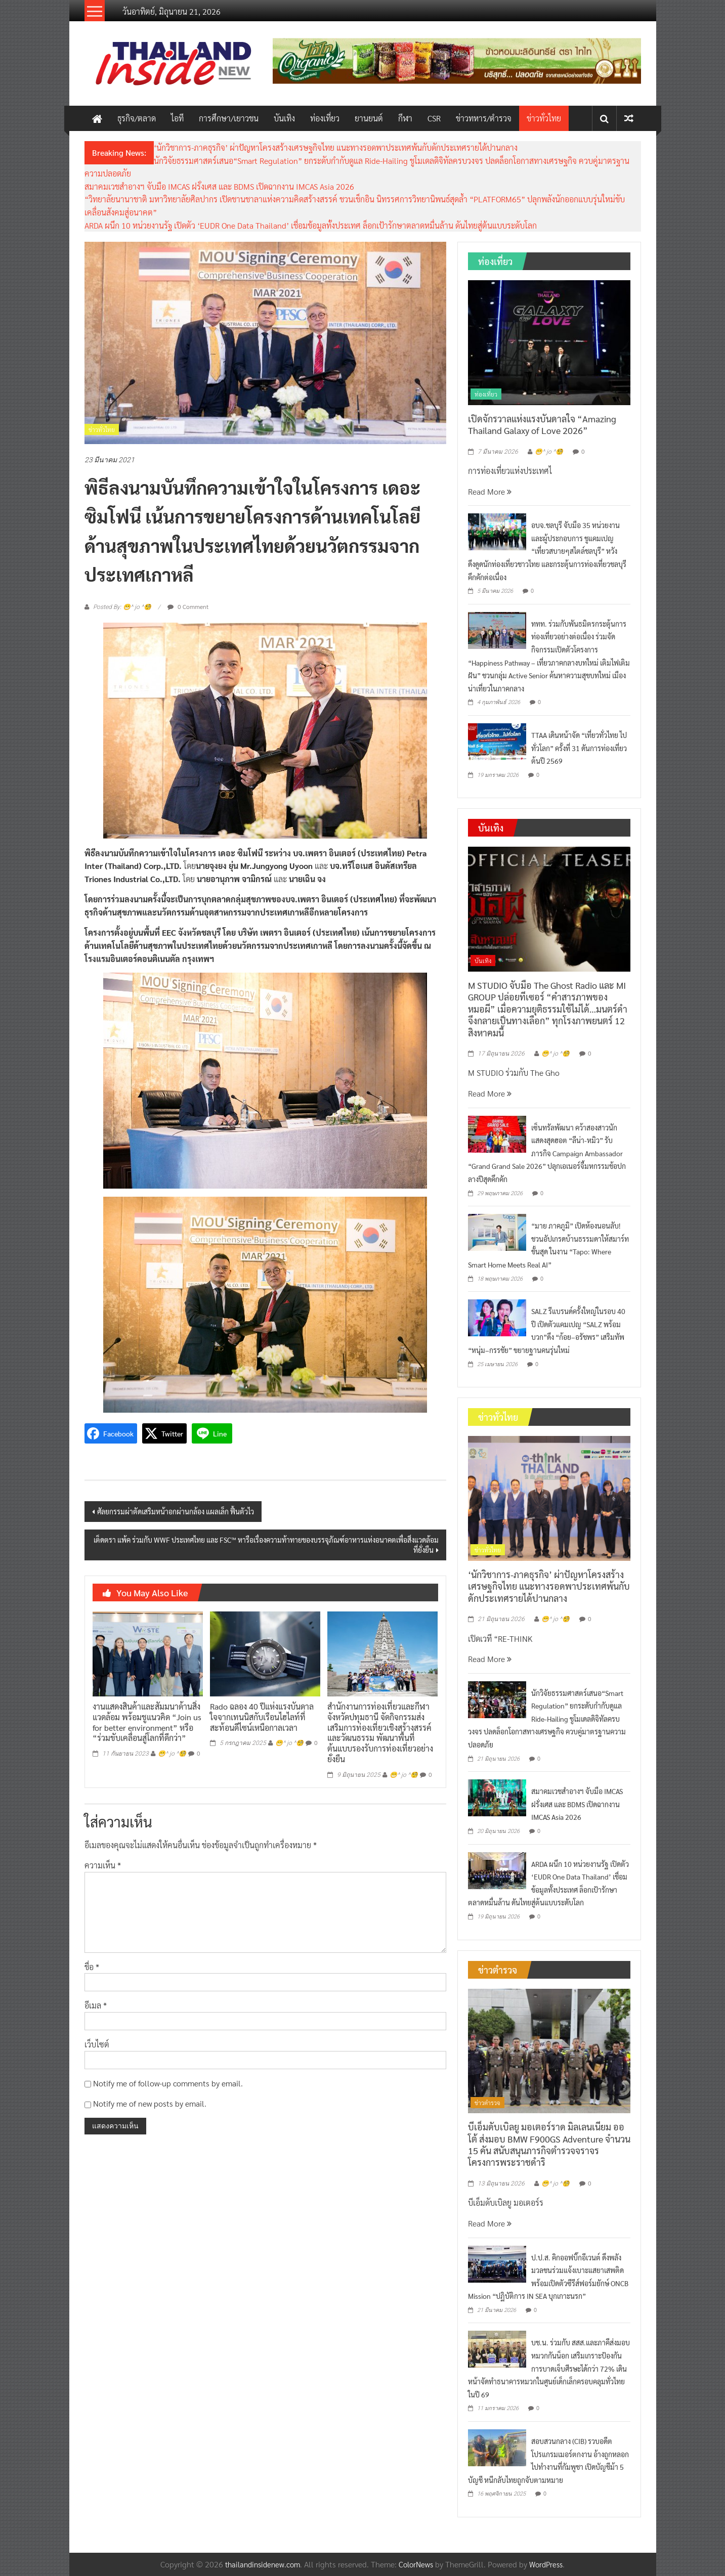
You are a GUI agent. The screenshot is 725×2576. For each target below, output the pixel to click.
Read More (489, 491)
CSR (434, 118)
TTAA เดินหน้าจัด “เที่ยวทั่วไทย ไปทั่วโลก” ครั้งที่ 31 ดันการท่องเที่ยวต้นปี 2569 (579, 747)
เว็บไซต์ (96, 2044)
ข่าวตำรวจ (487, 2103)
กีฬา (405, 118)
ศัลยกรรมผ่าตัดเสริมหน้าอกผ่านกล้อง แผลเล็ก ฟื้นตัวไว (175, 1511)
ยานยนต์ (369, 118)
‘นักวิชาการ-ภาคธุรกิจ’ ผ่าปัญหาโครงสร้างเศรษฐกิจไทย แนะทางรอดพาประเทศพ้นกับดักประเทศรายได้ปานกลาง (336, 147)
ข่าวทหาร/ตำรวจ (483, 118)
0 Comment (187, 606)
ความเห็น (102, 1865)
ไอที (177, 118)
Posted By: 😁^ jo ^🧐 (122, 606)
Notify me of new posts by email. (149, 2103)
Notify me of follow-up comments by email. (168, 2083)
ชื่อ (91, 1966)
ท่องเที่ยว (324, 118)
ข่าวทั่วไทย (544, 118)
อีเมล (95, 2005)
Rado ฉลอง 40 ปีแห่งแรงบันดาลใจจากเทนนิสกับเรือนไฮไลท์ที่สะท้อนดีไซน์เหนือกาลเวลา (262, 1717)
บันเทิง (284, 118)
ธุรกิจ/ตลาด (136, 118)
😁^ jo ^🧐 (172, 1753)
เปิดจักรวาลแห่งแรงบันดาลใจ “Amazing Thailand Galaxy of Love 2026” (542, 424)
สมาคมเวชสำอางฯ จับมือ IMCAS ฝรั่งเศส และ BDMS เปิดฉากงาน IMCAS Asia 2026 (219, 186)
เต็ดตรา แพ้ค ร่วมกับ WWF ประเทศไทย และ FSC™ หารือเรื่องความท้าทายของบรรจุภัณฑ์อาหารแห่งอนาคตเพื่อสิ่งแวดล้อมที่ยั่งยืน (266, 1544)
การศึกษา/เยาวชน (229, 118)
